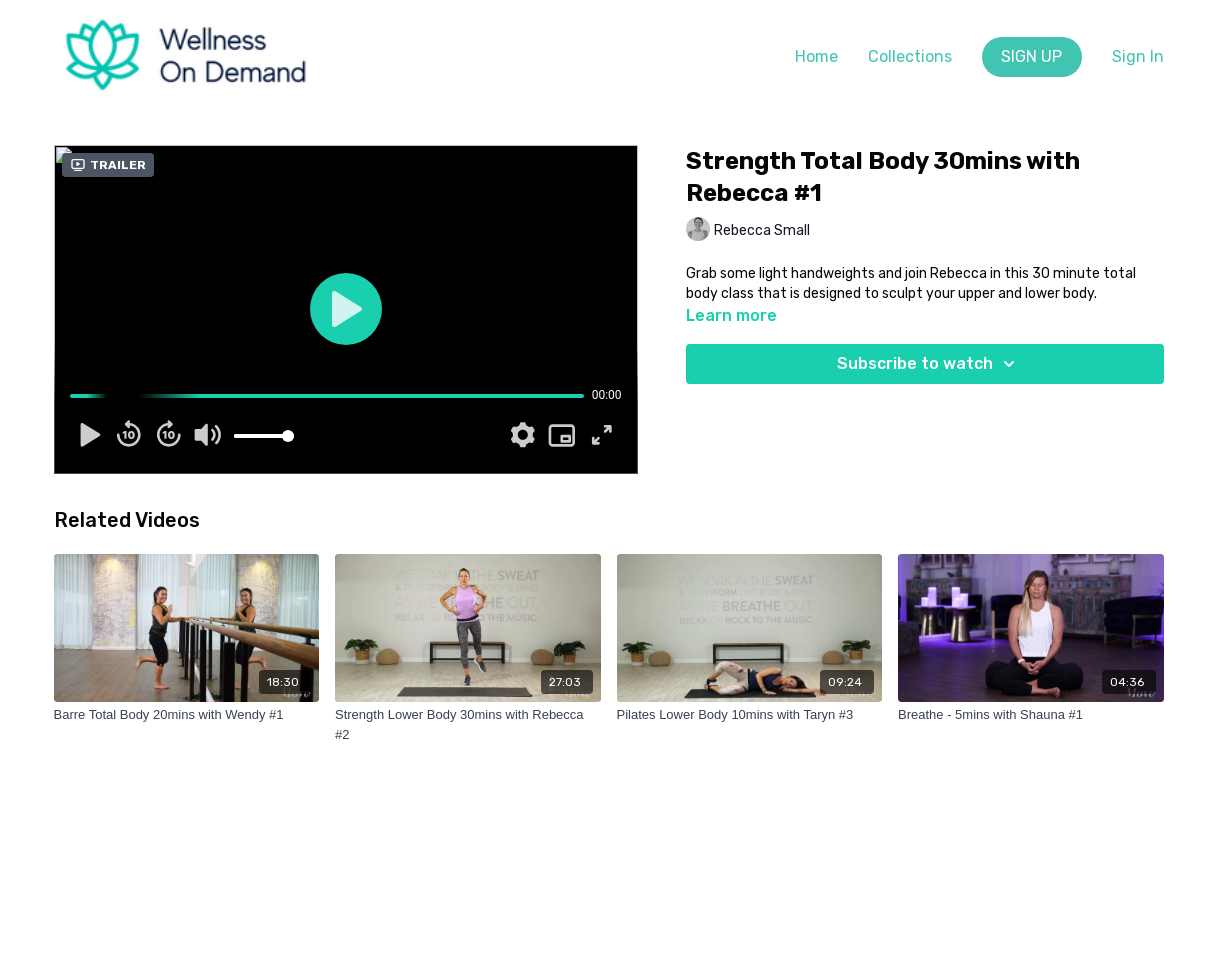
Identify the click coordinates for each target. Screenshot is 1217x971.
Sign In (1138, 56)
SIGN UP (1031, 56)
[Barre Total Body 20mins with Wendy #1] (187, 715)
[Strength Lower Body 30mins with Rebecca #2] (468, 724)
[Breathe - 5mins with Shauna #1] (1031, 715)
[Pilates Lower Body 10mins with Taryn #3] (750, 715)
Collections (910, 56)
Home (816, 56)
